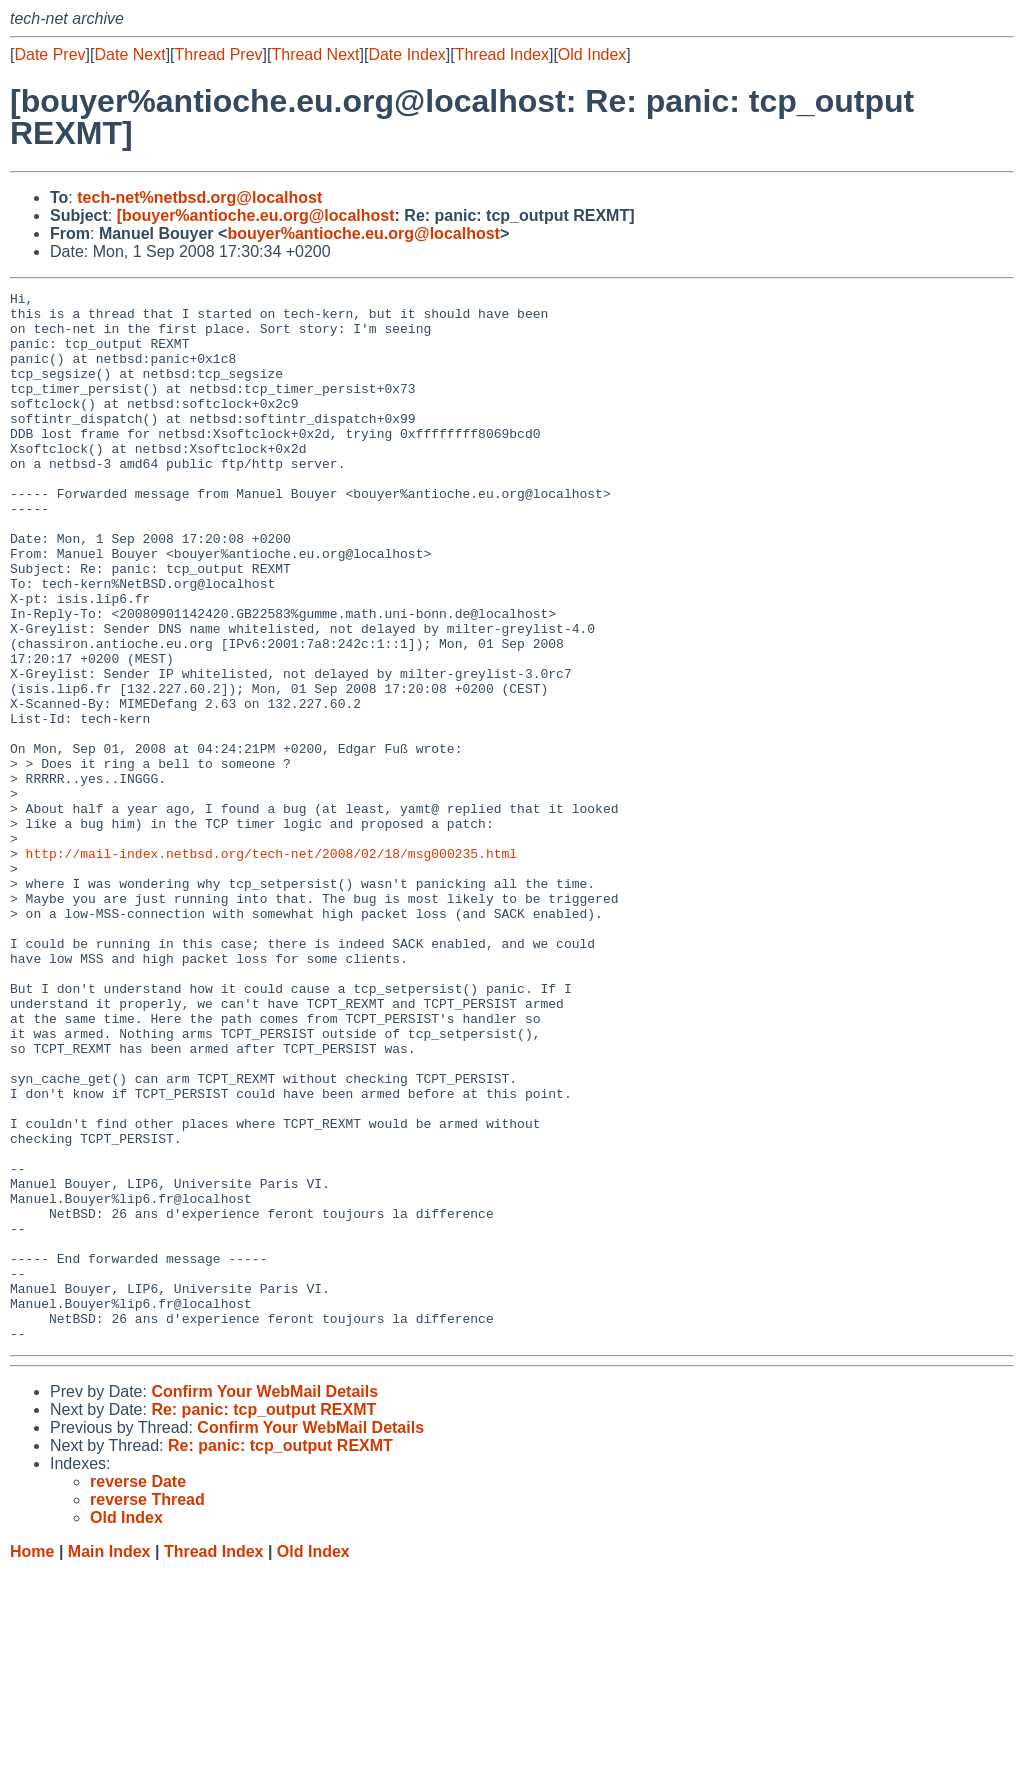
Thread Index (502, 54)
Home (32, 1761)
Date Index (406, 54)
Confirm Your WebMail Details (264, 1601)
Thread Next (315, 54)
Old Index (592, 54)
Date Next (129, 54)
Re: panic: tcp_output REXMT (263, 1619)
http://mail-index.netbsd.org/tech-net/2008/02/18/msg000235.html (271, 967)
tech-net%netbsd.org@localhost (199, 197)
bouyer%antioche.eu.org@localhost (363, 233)
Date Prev (49, 54)
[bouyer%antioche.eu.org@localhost (256, 215)
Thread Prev (219, 54)
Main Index (109, 1761)
